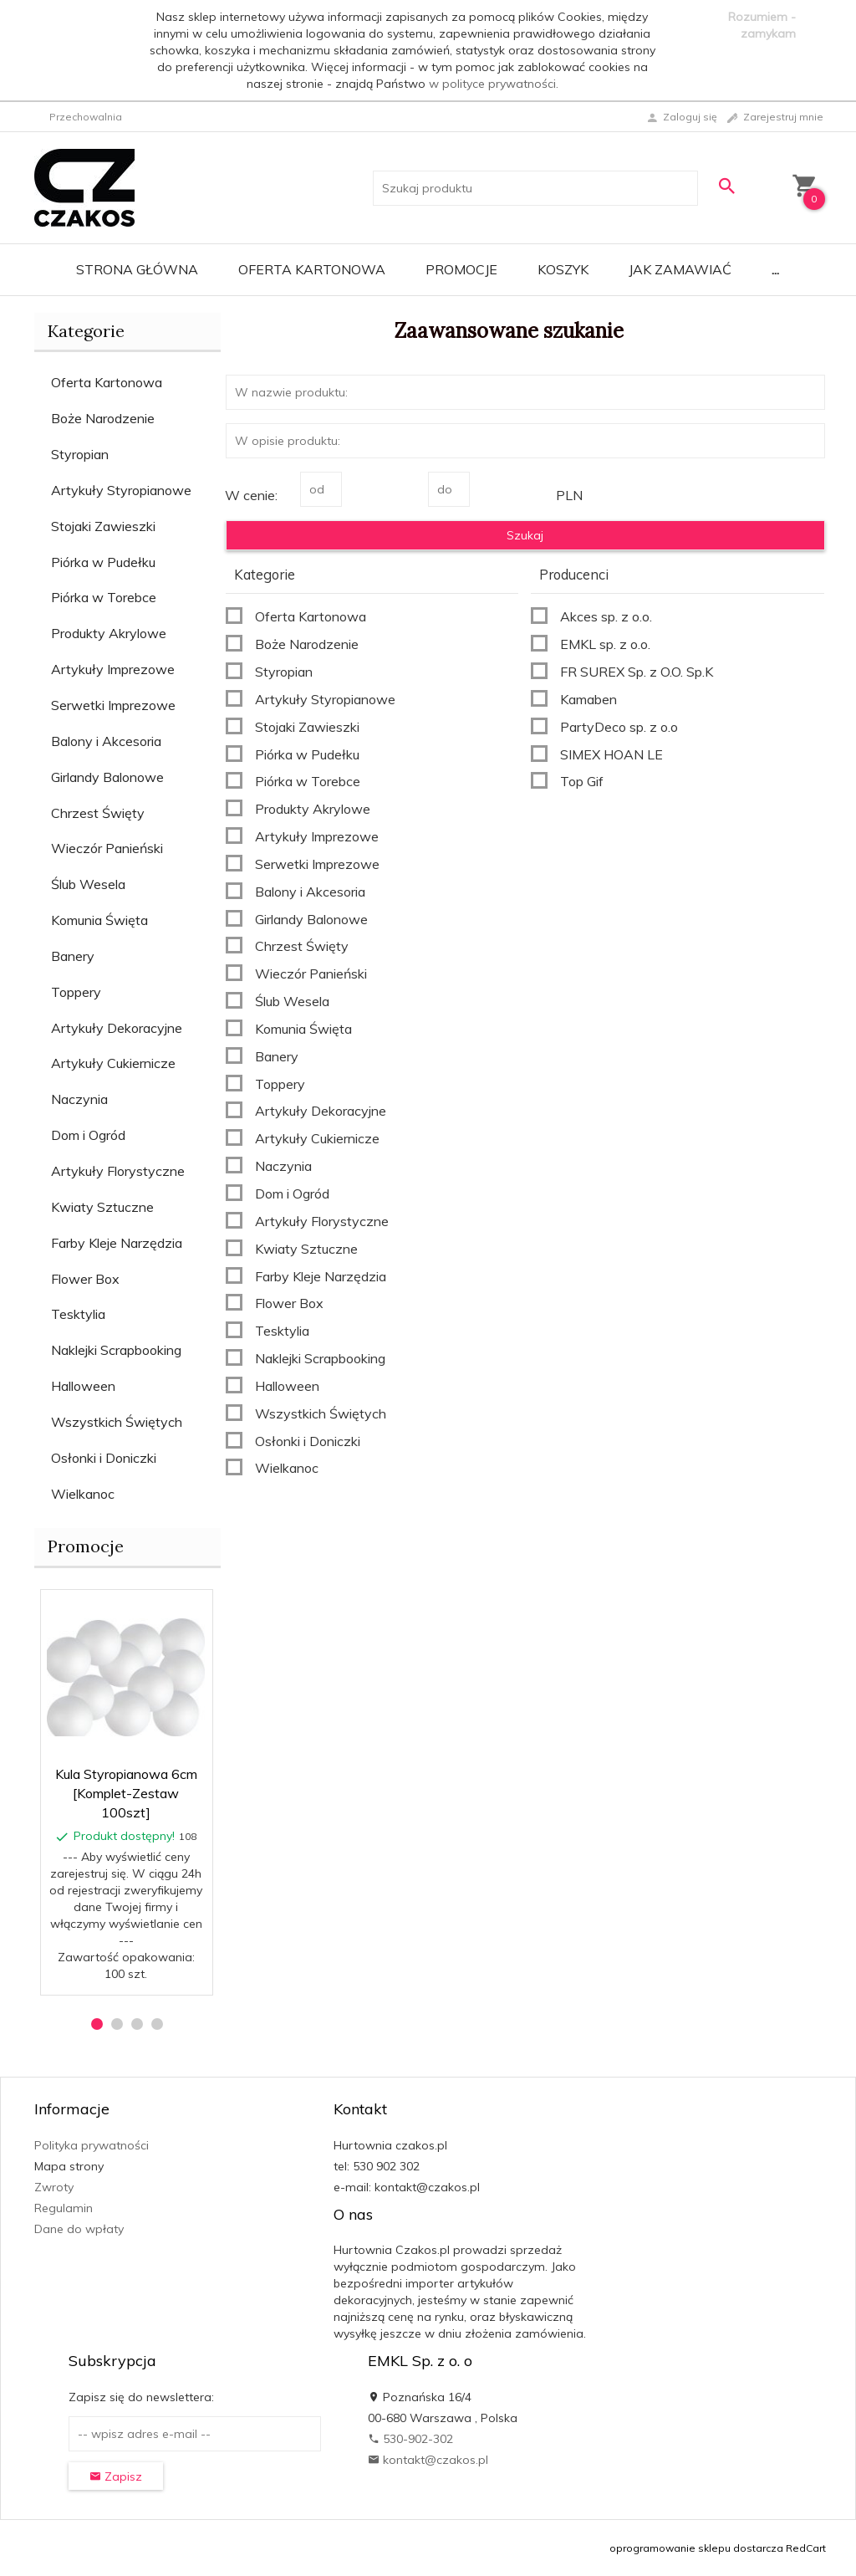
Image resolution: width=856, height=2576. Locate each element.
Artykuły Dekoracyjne (116, 1028)
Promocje (461, 269)
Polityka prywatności (91, 2145)
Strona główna (137, 269)
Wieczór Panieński (107, 848)
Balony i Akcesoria (106, 741)
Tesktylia (78, 1314)
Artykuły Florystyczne (118, 1171)
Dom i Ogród (88, 1135)
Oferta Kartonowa (311, 269)
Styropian (80, 454)
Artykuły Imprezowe (113, 669)
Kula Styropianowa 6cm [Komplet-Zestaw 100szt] (126, 1793)
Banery (72, 956)
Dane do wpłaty (79, 2228)
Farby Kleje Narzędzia (116, 1242)
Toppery (76, 992)
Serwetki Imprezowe (113, 705)
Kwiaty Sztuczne (102, 1207)
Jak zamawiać (680, 269)
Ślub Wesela (88, 884)
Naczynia (79, 1099)
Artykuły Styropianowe (121, 490)
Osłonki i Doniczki (103, 1457)
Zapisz (115, 2476)
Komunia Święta (99, 920)
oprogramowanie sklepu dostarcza (696, 2548)
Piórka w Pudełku (103, 562)
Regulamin (63, 2208)
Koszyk (563, 269)
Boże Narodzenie (103, 418)
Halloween (83, 1385)
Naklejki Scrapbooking (116, 1350)
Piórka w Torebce (103, 597)
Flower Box (85, 1278)
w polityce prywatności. (493, 83)
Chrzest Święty (98, 813)
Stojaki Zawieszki (103, 526)
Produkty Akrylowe (108, 633)
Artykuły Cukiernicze (113, 1063)
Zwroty (54, 2187)
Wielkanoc (83, 1493)
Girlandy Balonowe (107, 777)
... (775, 269)
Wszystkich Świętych (116, 1421)
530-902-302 (410, 2438)
